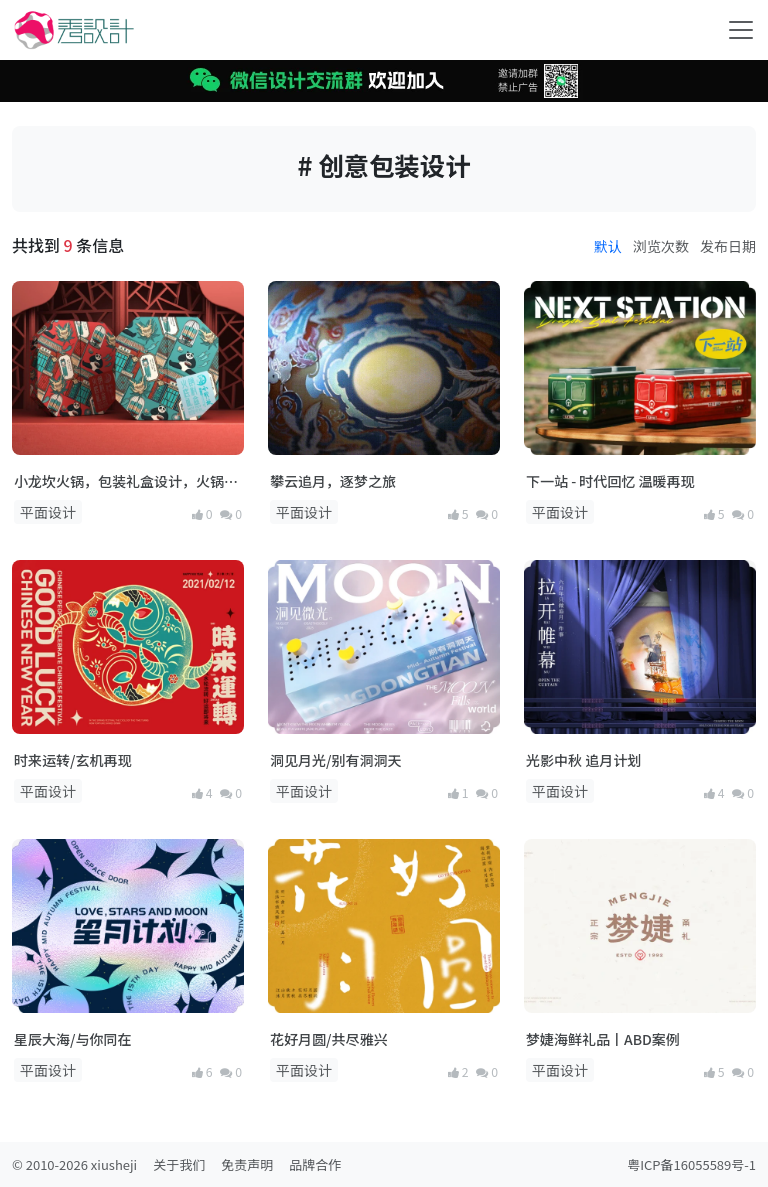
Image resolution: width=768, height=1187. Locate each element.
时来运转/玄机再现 (72, 760)
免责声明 (247, 1164)
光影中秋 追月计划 (583, 760)
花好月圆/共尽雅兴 (328, 1039)
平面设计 (48, 512)
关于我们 (179, 1164)
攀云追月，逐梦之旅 (333, 481)
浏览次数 (661, 246)
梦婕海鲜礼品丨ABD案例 (603, 1039)
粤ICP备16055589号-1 (691, 1164)
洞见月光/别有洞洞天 (335, 760)
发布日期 (728, 246)
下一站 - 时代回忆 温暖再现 (610, 481)
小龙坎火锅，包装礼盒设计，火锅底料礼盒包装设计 (126, 481)
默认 (608, 246)
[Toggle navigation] (741, 30)
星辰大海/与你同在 (72, 1039)
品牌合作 (315, 1164)
